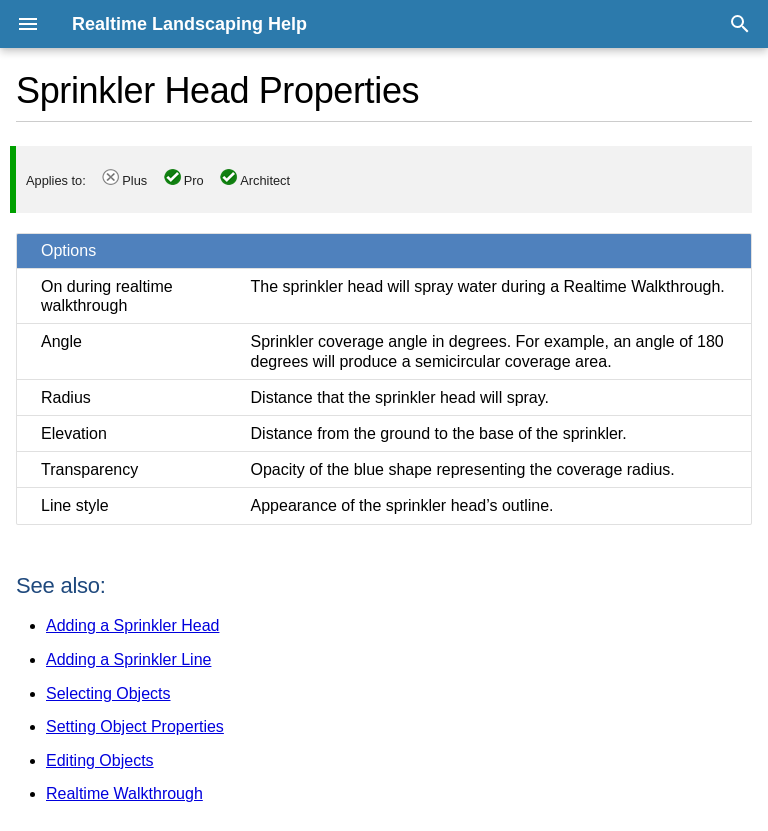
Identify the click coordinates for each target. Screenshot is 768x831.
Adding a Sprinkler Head (132, 625)
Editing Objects (100, 760)
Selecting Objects (108, 693)
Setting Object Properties (135, 726)
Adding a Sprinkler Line (128, 659)
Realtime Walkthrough (124, 793)
